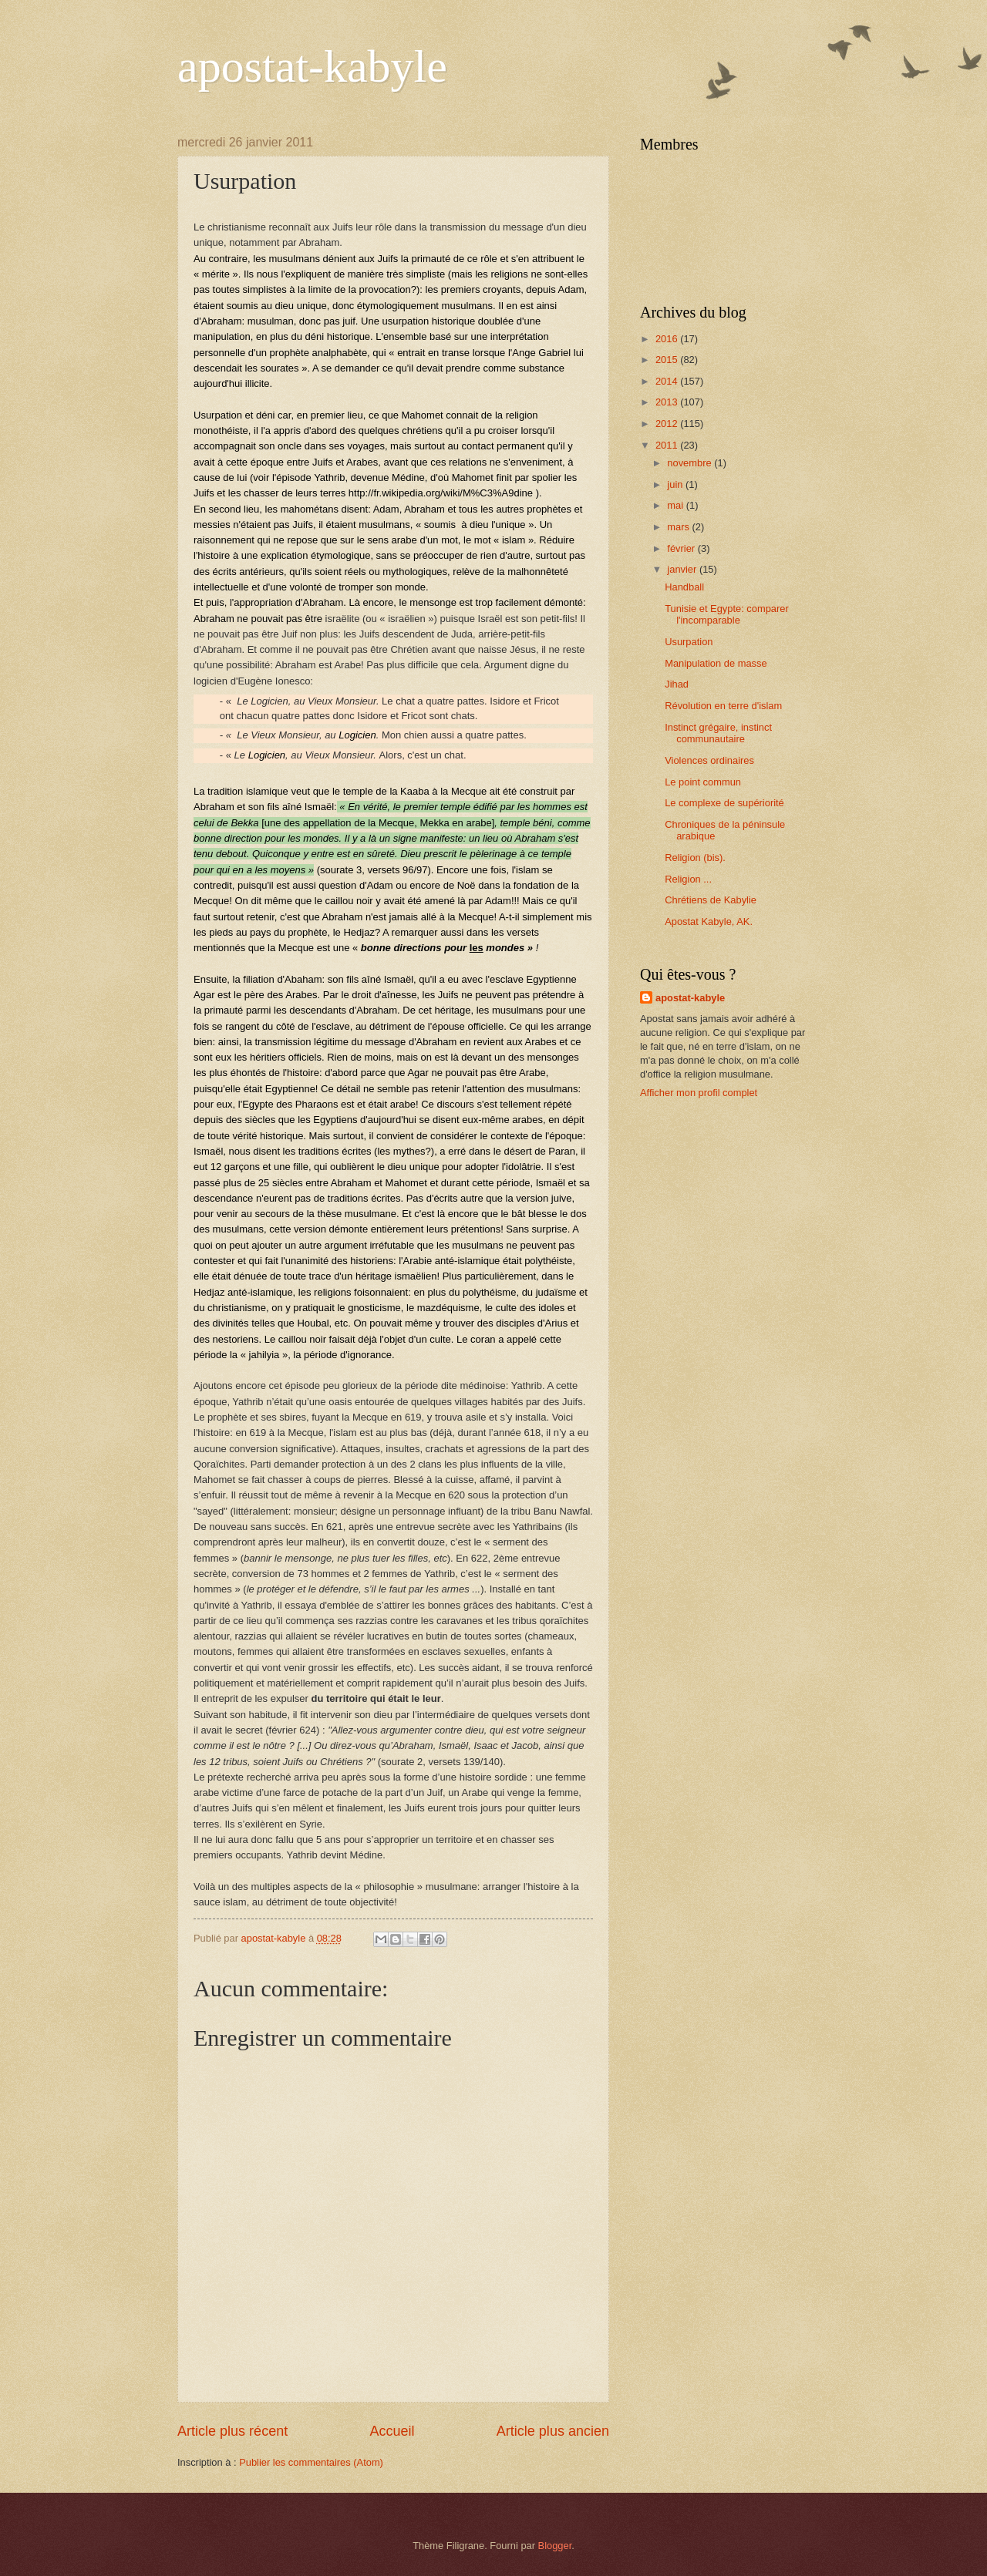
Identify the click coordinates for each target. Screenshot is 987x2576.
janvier (683, 569)
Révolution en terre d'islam (723, 705)
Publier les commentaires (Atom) (311, 2462)
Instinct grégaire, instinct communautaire (718, 733)
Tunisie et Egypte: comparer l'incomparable (727, 614)
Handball (684, 587)
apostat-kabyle (312, 66)
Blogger (555, 2545)
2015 (667, 359)
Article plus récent (232, 2431)
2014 (667, 381)
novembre (690, 463)
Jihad (677, 684)
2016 (667, 339)
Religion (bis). (695, 857)
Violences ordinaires (709, 760)
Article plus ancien (553, 2431)
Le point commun (703, 782)
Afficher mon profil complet (698, 1092)
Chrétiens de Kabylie (710, 900)
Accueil (391, 2431)
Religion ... (688, 879)
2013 (667, 402)
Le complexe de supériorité (724, 803)
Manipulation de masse (715, 663)
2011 (667, 445)
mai (676, 505)
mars (679, 527)
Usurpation (688, 641)
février (682, 548)
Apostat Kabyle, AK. (709, 921)
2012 (667, 423)
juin (676, 484)
